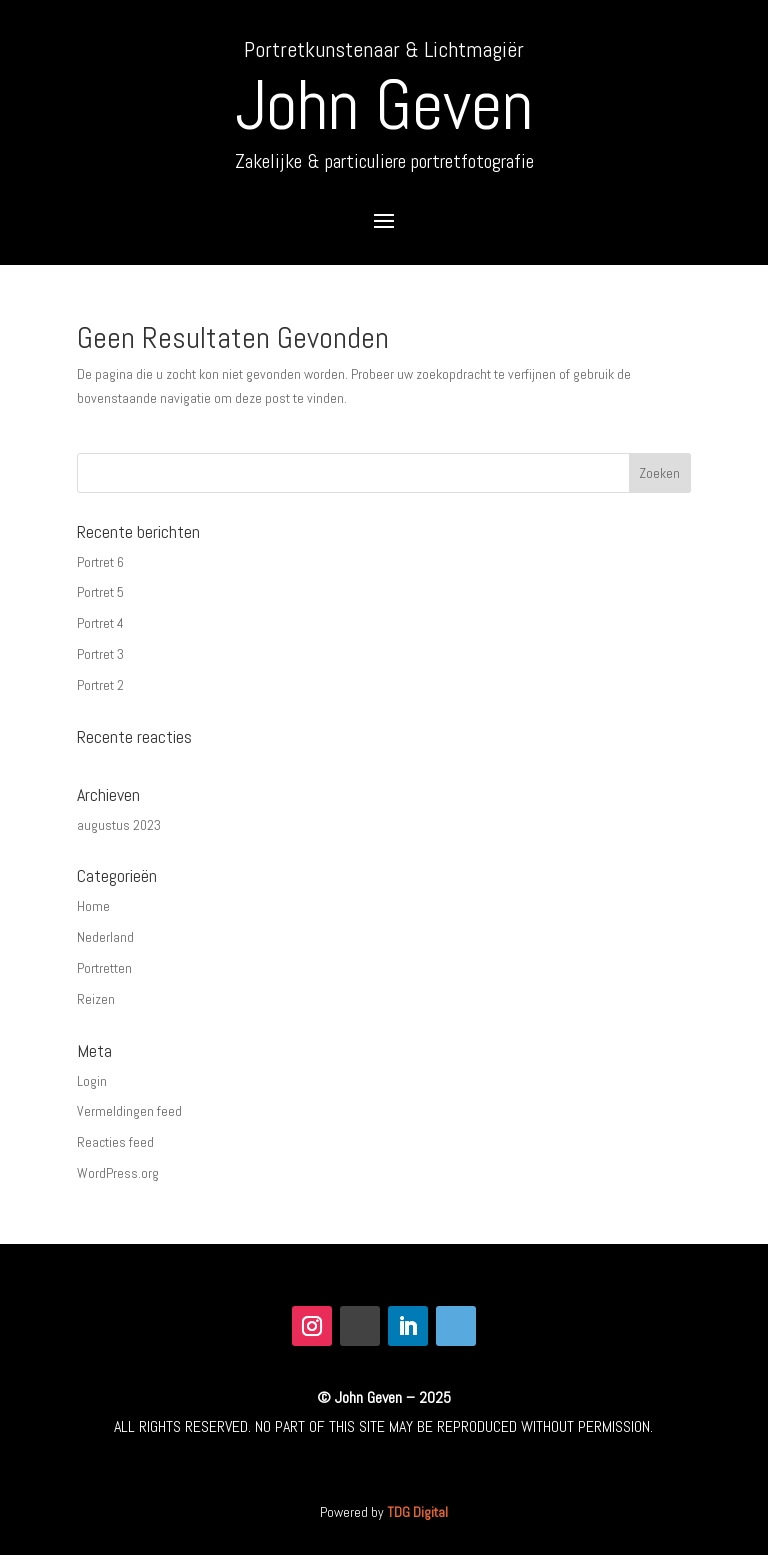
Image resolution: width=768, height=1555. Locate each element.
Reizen (96, 999)
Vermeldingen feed (129, 1111)
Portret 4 (100, 623)
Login (92, 1081)
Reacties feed (115, 1142)
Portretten (104, 968)
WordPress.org (118, 1173)
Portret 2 (100, 685)
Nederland (105, 937)
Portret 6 (100, 562)
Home (93, 906)
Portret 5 (100, 592)
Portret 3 (100, 654)
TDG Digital (417, 1512)
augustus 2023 (119, 825)
